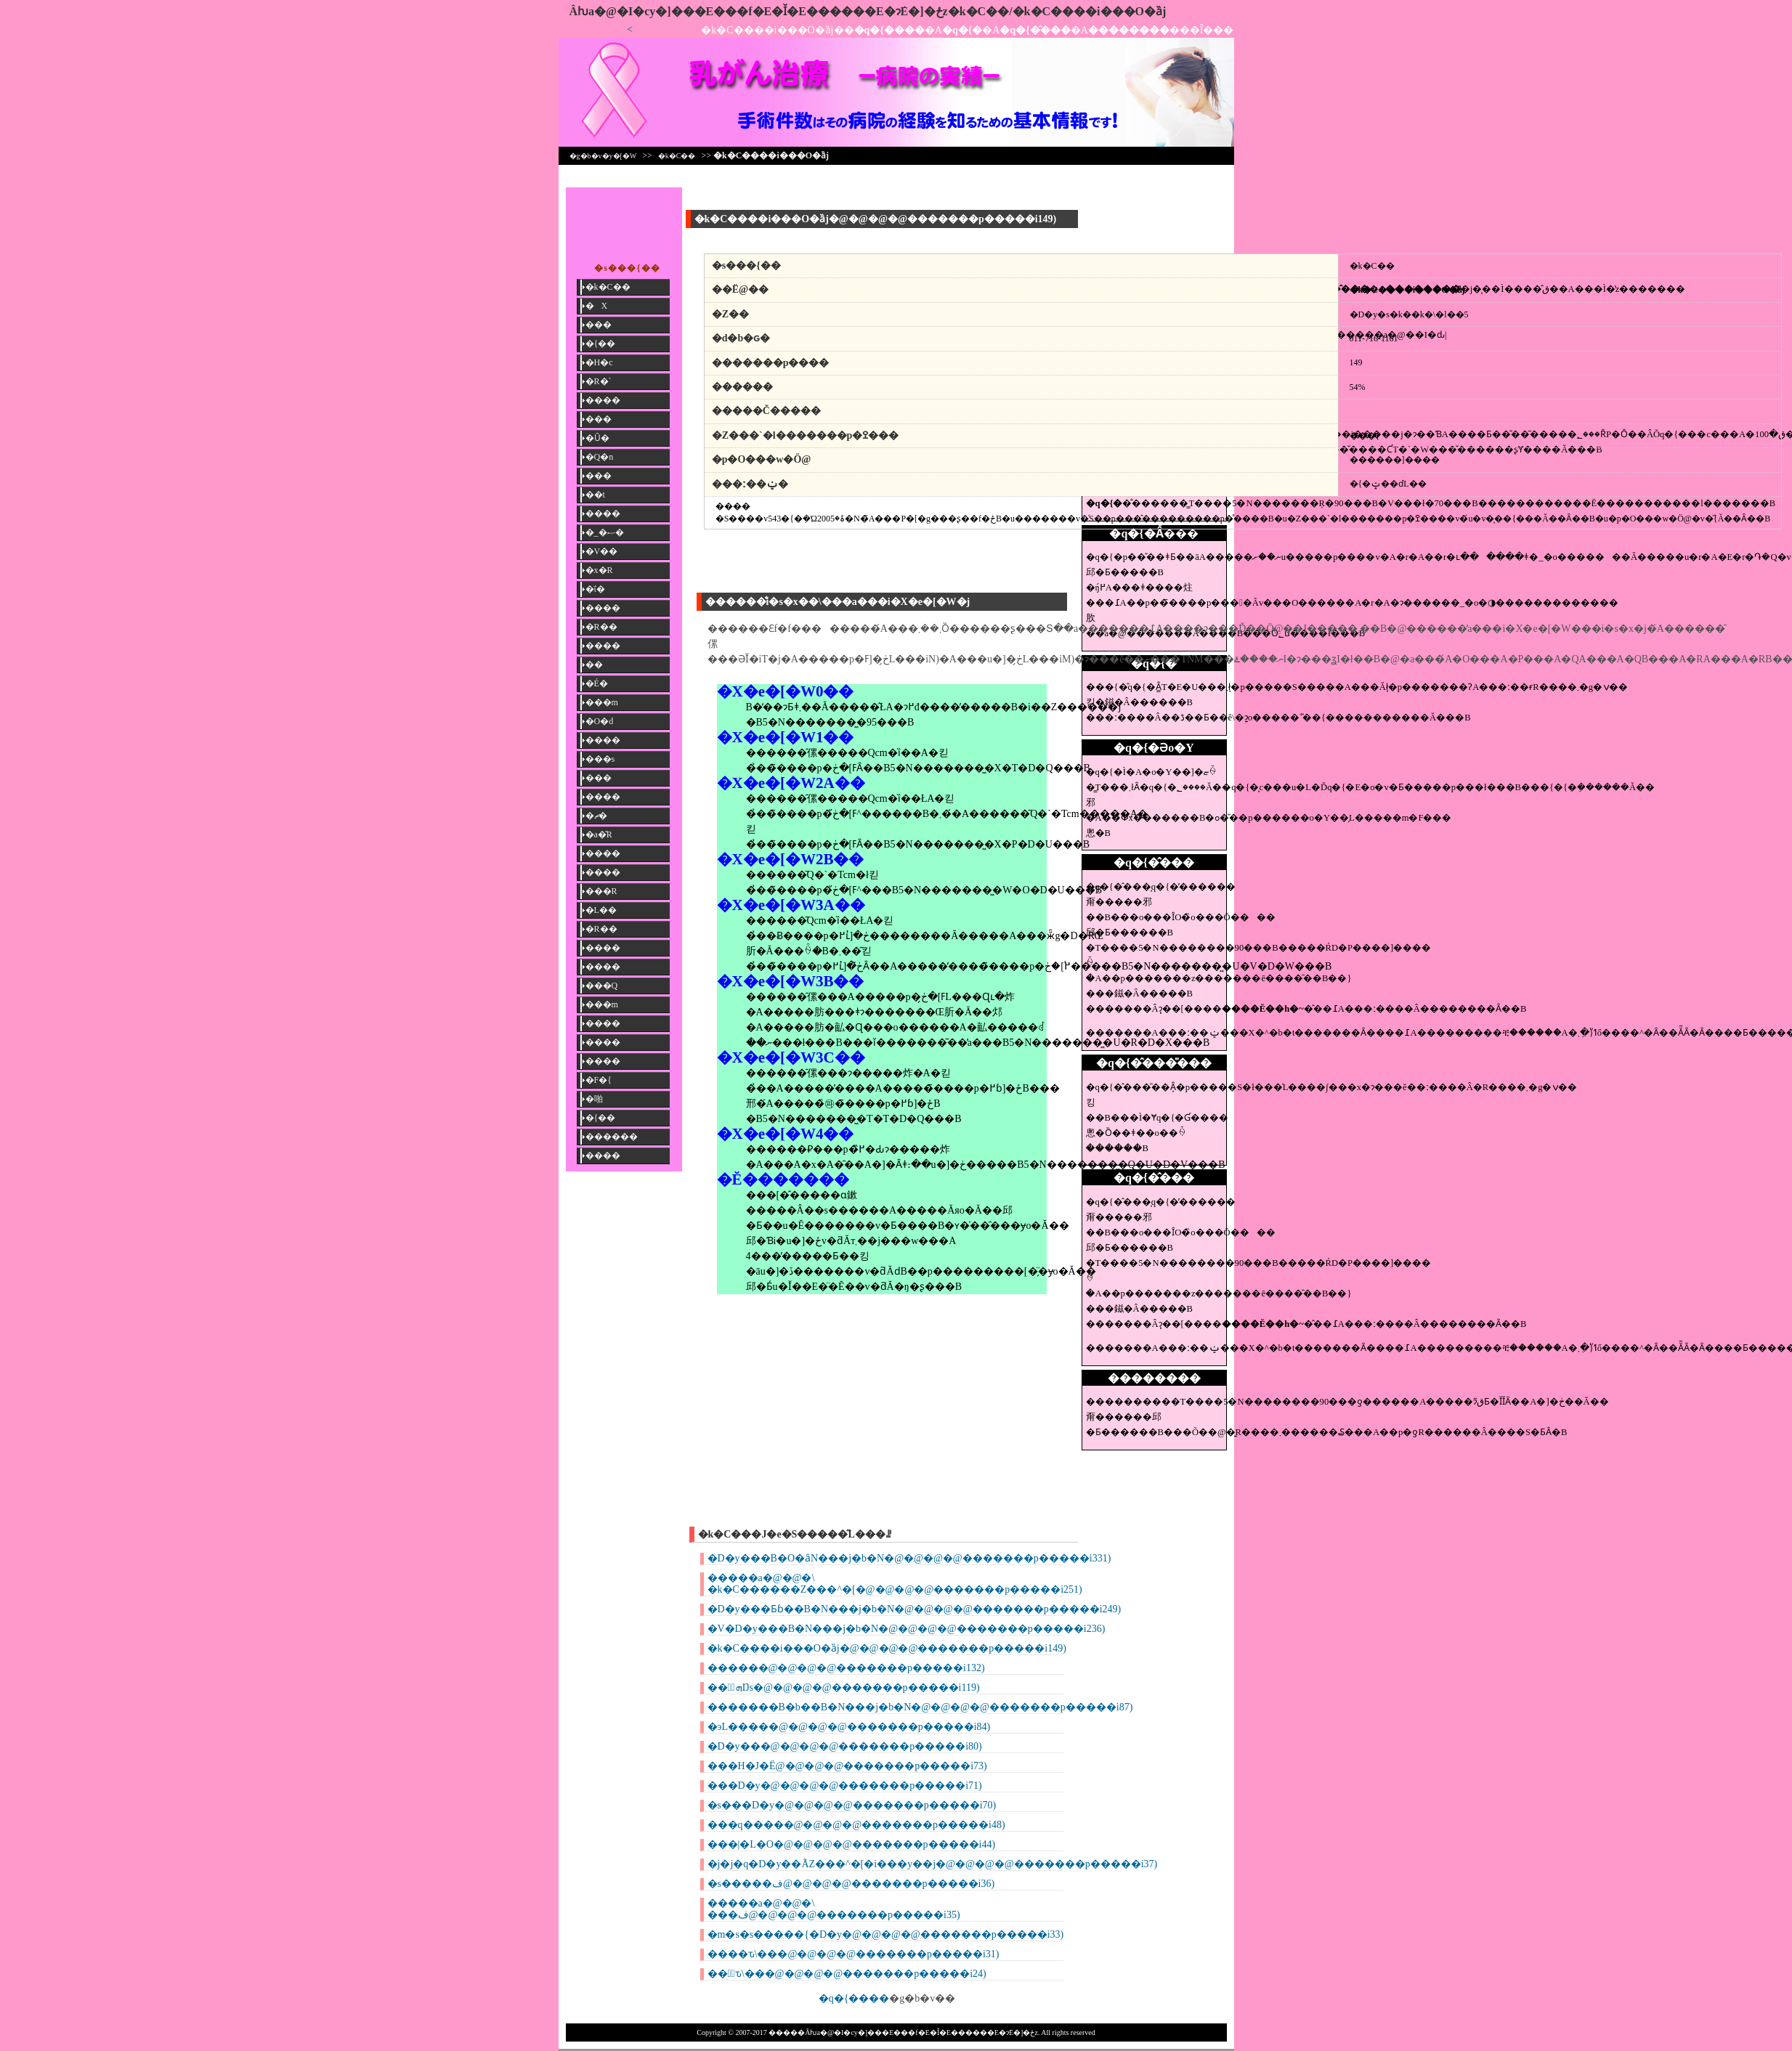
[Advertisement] (1154, 220)
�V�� (601, 551)
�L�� (601, 910)
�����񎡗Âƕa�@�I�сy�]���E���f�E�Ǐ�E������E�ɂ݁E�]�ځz (758, 11)
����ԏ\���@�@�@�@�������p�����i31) (854, 1954)
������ (611, 1137)
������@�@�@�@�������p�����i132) (846, 1667)
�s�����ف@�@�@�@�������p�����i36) (851, 1883)
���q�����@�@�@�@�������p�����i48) (856, 1824)
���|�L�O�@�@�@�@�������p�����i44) (852, 1844)
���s (600, 759)
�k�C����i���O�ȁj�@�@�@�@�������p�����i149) (887, 1648)
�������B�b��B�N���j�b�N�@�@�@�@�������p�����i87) (920, 1707)
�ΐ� (595, 589)
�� (594, 664)
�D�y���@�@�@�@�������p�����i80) (845, 1746)
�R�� (601, 627)
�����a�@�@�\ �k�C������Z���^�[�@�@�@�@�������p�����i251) (895, 1583)
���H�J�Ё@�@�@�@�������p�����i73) (847, 1765)
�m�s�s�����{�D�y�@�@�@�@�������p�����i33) (886, 1934)
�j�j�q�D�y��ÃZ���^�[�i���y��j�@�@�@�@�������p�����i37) (933, 1864)
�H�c (599, 362)
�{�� (600, 343)
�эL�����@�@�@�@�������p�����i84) (849, 1726)
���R (601, 891)
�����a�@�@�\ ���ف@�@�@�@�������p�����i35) (834, 1909)
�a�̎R (598, 834)
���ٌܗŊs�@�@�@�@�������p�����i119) (844, 1687)
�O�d (599, 721)
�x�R (599, 570)
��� (598, 325)
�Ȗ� (597, 438)
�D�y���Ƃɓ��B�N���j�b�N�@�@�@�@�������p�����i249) (915, 1609)
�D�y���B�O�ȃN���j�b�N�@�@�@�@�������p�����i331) (909, 1558)
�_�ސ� (604, 532)
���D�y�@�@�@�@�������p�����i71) (845, 1785)
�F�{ (598, 1080)
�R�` (598, 381)
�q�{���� (854, 1998)
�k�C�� (677, 156)
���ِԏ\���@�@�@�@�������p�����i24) (847, 1973)
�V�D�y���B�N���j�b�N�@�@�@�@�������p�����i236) (907, 1628)
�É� (596, 683)
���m (601, 702)
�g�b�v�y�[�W (603, 156)
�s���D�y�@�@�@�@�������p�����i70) (852, 1805)
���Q (601, 985)
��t (595, 495)
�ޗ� (596, 816)
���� (602, 400)
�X (596, 306)
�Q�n (599, 457)
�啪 (594, 1099)
